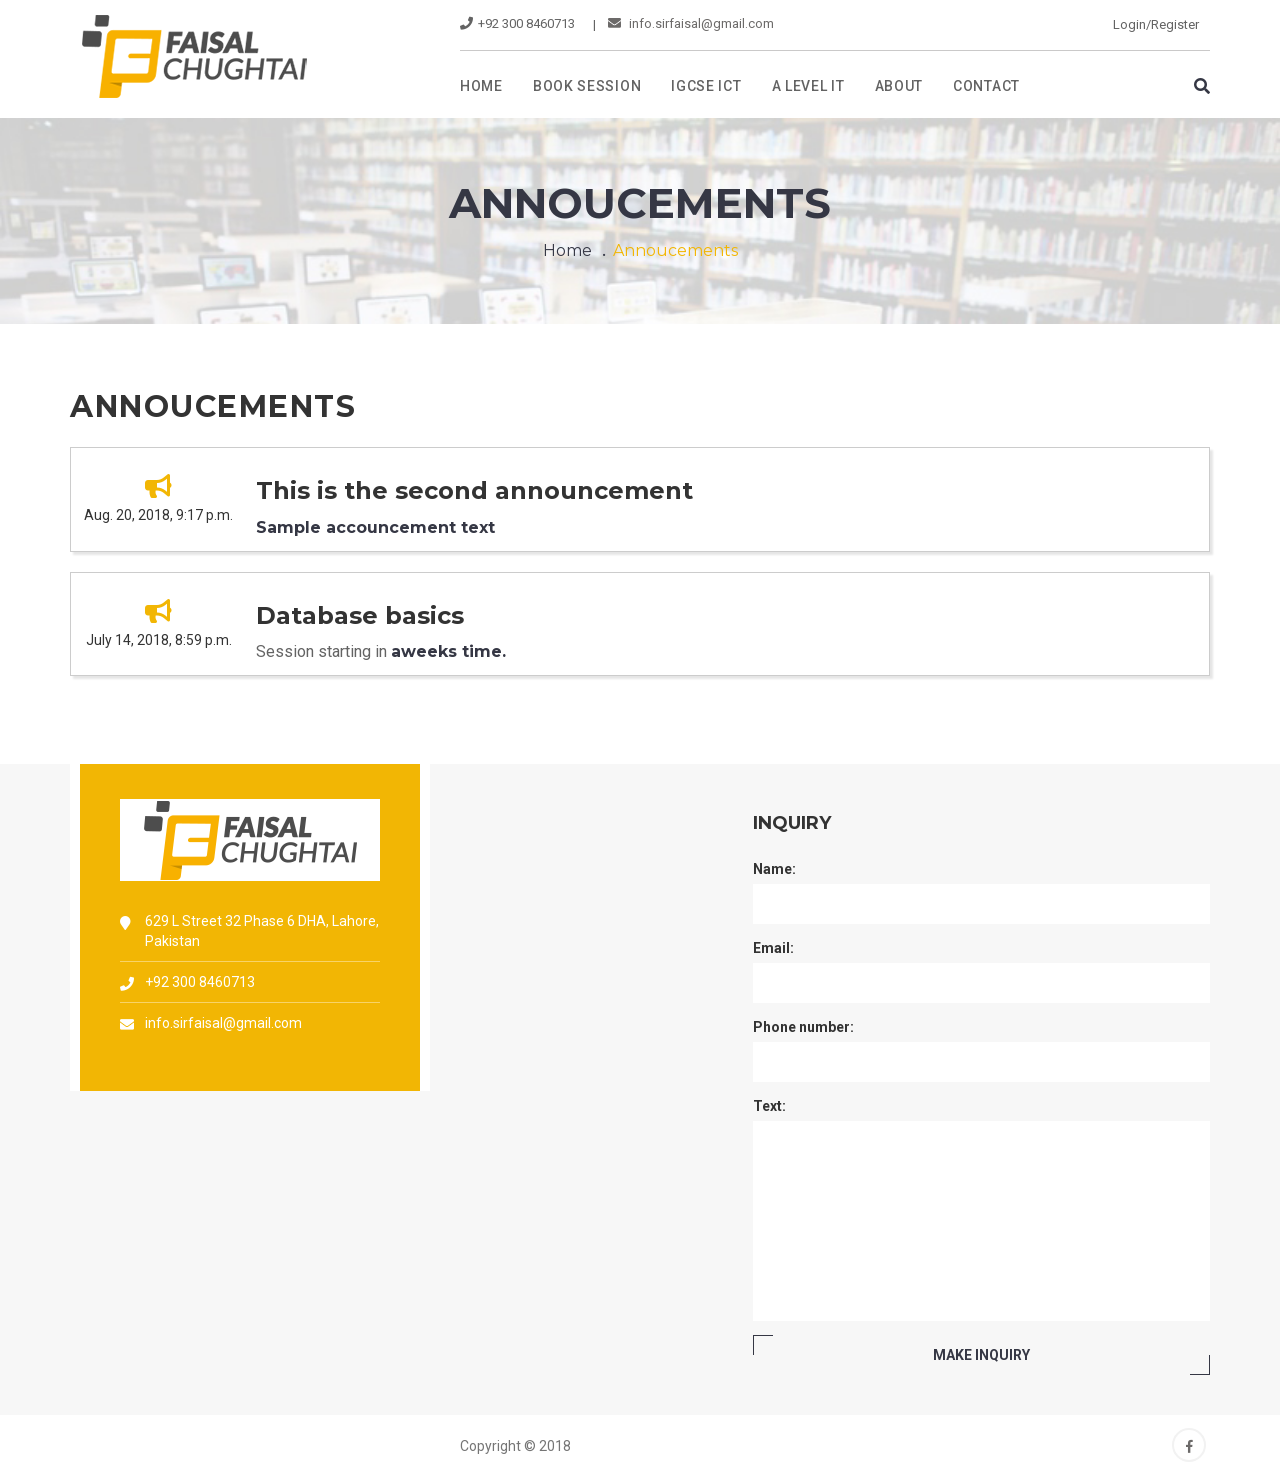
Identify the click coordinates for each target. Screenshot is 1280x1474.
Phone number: (803, 1027)
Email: (773, 948)
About (899, 86)
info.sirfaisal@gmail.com (691, 23)
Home (481, 86)
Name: (774, 869)
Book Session (587, 86)
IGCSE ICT (706, 86)
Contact (986, 86)
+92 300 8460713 (200, 982)
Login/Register (1156, 24)
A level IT (808, 86)
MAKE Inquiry (981, 1355)
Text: (769, 1106)
